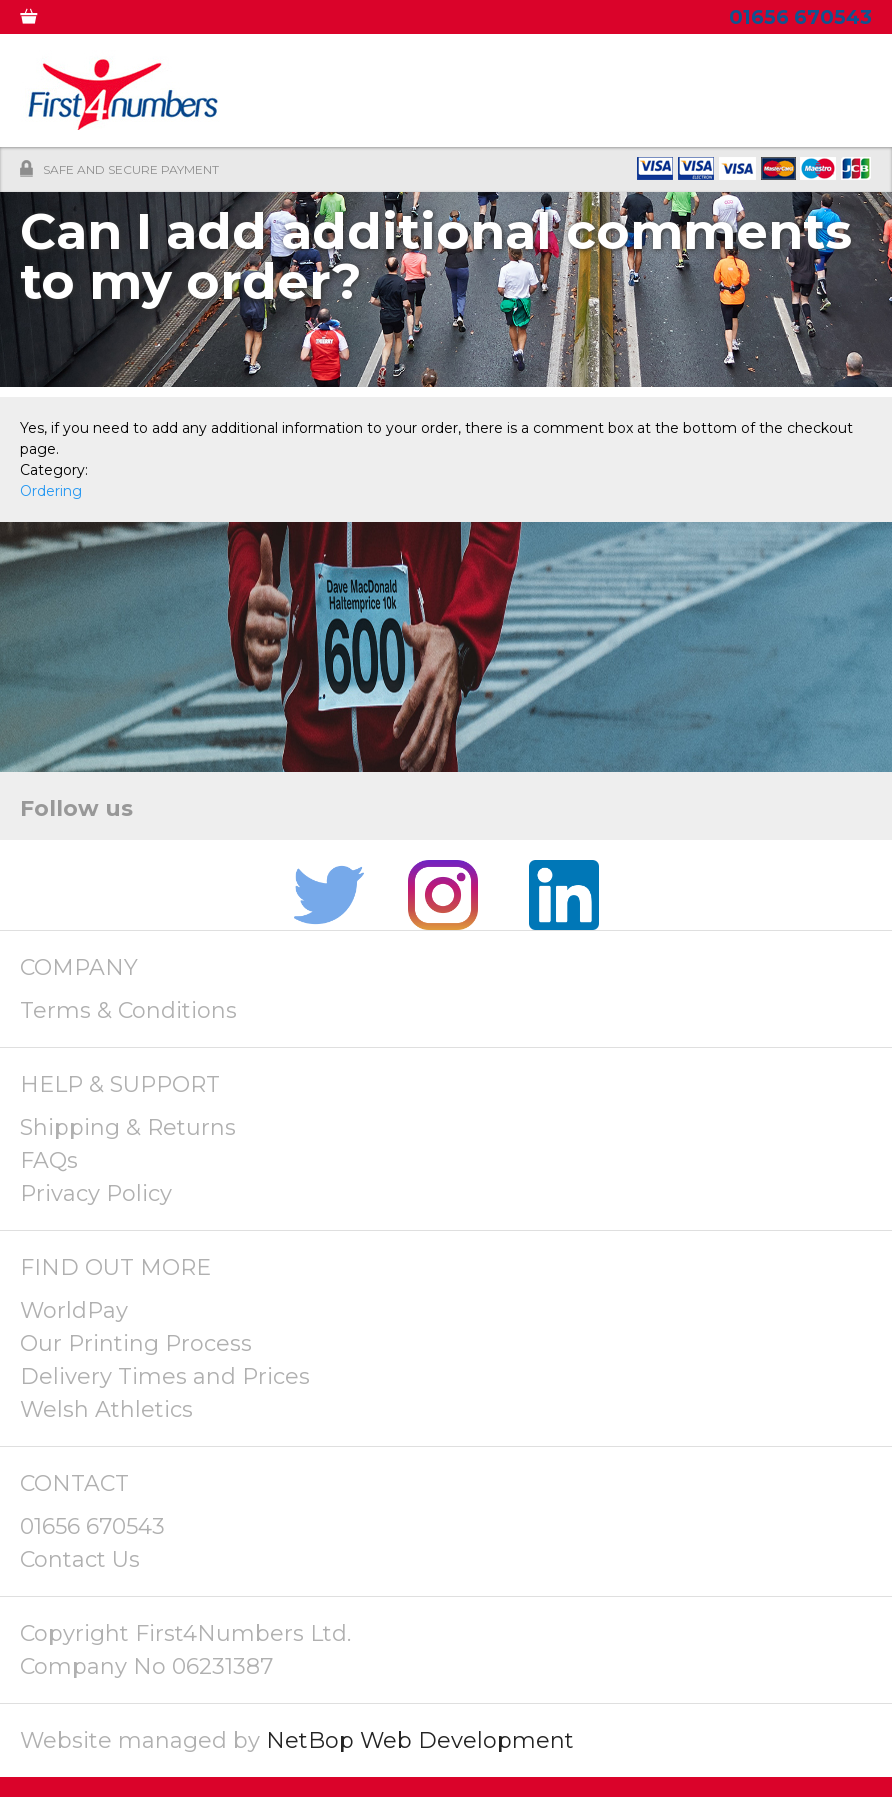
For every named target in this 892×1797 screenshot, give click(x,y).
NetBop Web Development (420, 1740)
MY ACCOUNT (132, 20)
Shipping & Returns (128, 1127)
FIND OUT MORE (115, 1267)
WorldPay (74, 1310)
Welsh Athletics (106, 1409)
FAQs (49, 1160)
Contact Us (80, 1559)
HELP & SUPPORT (120, 1084)
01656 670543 (92, 1526)
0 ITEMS (42, 20)
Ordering (51, 491)
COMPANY (79, 967)
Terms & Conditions (128, 1010)
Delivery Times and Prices (165, 1376)
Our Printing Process (136, 1343)
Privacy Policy (96, 1193)
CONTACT (74, 1483)
